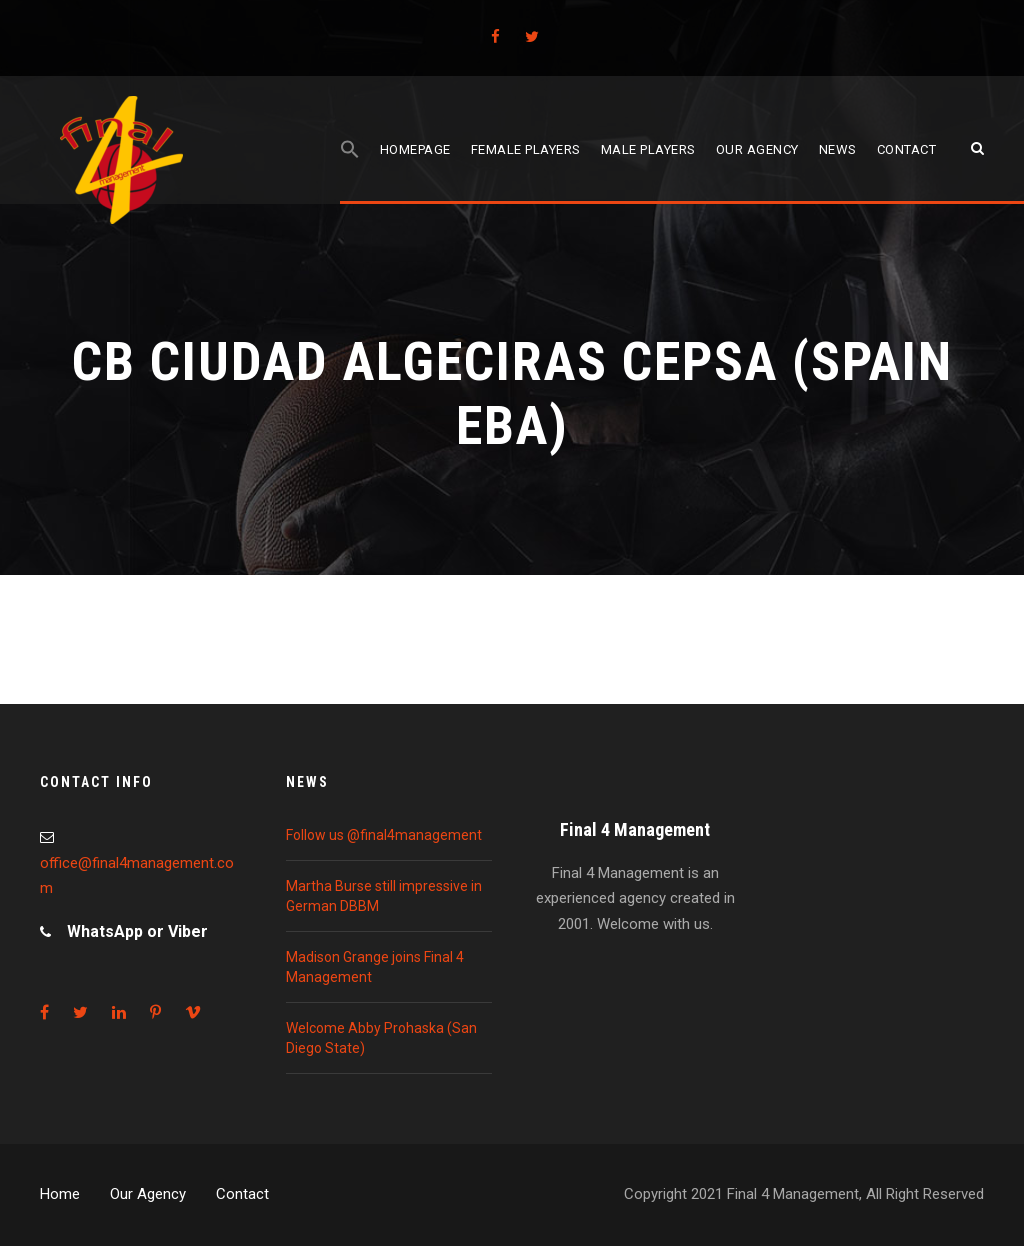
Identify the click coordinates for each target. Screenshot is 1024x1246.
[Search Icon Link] (350, 171)
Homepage (415, 149)
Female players (526, 149)
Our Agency (148, 1194)
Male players (648, 149)
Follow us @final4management (384, 835)
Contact (907, 149)
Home (60, 1194)
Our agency (757, 149)
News (838, 149)
